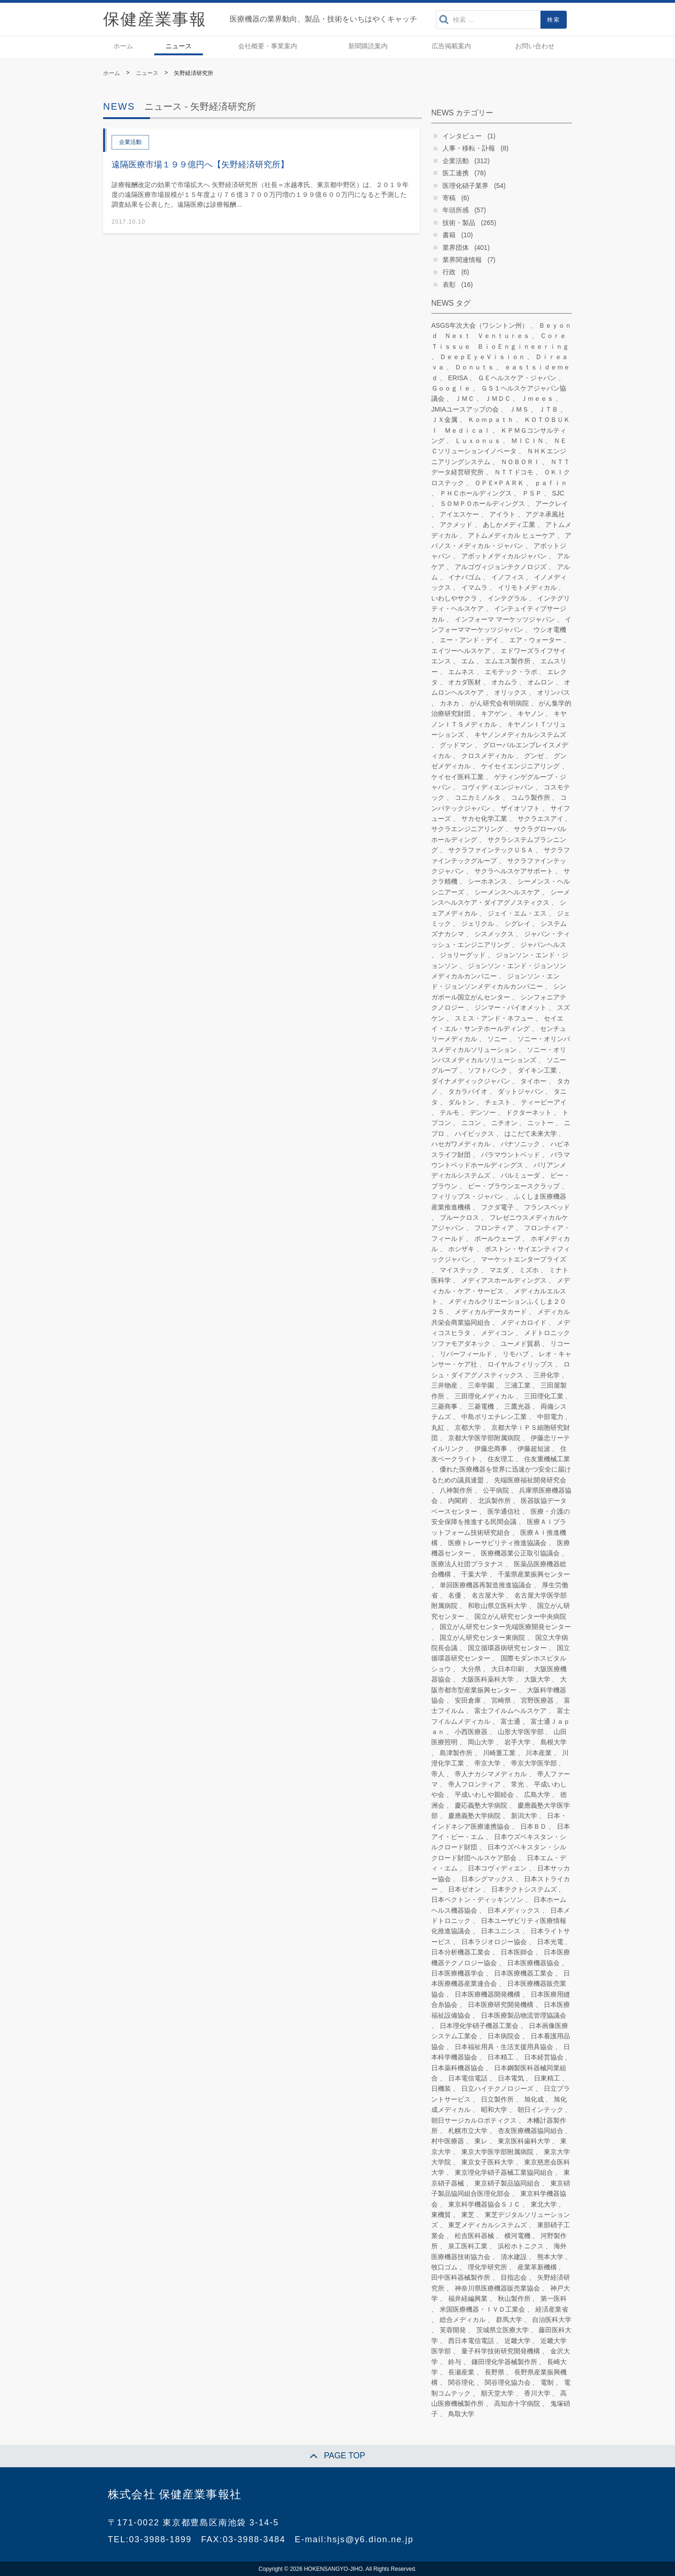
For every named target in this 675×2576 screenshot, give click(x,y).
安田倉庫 (468, 1700)
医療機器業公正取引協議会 (520, 1553)
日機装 (441, 2088)
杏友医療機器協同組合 (530, 2130)
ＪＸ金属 (444, 419)
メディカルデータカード (491, 1311)
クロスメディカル (487, 755)
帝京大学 (487, 1763)
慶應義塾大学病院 (474, 1815)
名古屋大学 (488, 1595)
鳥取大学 (461, 2414)
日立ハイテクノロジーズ (497, 2088)
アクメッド (456, 524)
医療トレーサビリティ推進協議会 (497, 1543)
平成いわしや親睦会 (484, 1794)
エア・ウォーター (535, 640)
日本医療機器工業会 (523, 1973)
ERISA (457, 378)
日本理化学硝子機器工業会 (479, 2025)
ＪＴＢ (548, 409)
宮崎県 (501, 1700)
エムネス (461, 672)
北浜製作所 (494, 1500)
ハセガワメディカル (460, 1144)
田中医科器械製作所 (460, 2277)
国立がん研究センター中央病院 (520, 1616)
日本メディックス (514, 1910)
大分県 (471, 1669)
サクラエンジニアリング (467, 829)
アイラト (502, 514)
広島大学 (537, 1794)
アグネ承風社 (545, 514)
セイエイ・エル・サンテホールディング (497, 1023)
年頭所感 (455, 210)
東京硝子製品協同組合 (507, 2183)
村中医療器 (447, 2141)
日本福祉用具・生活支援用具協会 (504, 2046)
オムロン (540, 682)
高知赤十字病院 (517, 2403)
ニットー (540, 1123)
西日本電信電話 (471, 2340)
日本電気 (511, 2078)
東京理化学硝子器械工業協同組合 (504, 2172)
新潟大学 (524, 1815)
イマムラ (474, 587)
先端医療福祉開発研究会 (530, 1480)
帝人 (437, 1774)
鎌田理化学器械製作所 (504, 2362)
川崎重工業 (499, 1753)
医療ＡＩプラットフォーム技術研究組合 (498, 1527)
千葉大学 (474, 1574)
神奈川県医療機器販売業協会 (497, 2288)
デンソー (483, 1112)
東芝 (467, 2214)
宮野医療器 (537, 1700)
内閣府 (458, 1500)
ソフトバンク (487, 1070)
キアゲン (494, 713)
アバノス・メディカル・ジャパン (501, 540)
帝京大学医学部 (534, 1763)
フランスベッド (547, 1207)
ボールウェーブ (497, 1238)
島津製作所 (456, 1753)
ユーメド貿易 (520, 1343)
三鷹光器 (517, 1406)
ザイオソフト (520, 808)
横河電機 (517, 2235)
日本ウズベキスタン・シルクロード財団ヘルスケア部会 (498, 1852)
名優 (454, 1595)
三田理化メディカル (484, 1396)
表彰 (449, 284)
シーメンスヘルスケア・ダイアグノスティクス (500, 897)
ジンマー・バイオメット (510, 1007)
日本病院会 (504, 2036)
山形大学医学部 (521, 1731)
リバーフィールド (466, 1354)
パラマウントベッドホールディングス (500, 1160)
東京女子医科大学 (487, 2162)
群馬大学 (509, 2319)
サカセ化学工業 (484, 818)
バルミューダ (520, 1175)
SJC (558, 493)
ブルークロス (459, 1217)
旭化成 (534, 2099)
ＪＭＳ (519, 409)
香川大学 (537, 2393)
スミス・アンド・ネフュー (494, 1018)
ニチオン (504, 1123)
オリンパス (553, 692)
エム (467, 661)
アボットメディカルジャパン (504, 556)
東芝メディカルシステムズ (487, 2225)
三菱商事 (444, 1406)
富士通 (510, 1721)
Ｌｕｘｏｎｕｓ (478, 440)
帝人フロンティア (474, 1784)
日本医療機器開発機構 (487, 1994)
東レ (481, 2141)
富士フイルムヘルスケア (510, 1710)
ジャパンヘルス (543, 944)
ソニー (497, 1039)
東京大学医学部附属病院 (497, 2151)
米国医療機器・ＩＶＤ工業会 (482, 2309)
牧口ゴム (444, 2267)
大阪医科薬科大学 (487, 1679)
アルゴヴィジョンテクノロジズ (501, 567)
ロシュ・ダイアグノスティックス (500, 1369)
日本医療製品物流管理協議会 (523, 2015)
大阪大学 (537, 1679)
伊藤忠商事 (490, 1448)
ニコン (471, 1123)
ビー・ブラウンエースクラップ (514, 1186)
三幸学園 (481, 1385)
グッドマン (456, 745)
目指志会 (514, 2277)
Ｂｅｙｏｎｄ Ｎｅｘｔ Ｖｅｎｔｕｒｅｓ (501, 330)
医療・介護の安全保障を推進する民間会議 (500, 1516)
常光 (517, 1784)
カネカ (449, 703)
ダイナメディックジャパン (470, 1081)
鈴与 (454, 2362)
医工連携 (455, 173)
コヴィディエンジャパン (497, 787)
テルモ (449, 1112)
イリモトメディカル (527, 587)
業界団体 (455, 247)
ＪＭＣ (464, 398)
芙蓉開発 (453, 2330)
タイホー (533, 1081)
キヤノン (531, 713)
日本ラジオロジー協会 (494, 1941)
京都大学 (468, 1427)
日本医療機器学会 (457, 1973)
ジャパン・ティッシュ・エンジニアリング (500, 939)
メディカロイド (524, 1322)
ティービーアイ (544, 1102)
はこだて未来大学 (530, 1133)
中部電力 (550, 1416)
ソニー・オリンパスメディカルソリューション (500, 1044)
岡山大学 (481, 1742)
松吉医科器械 (474, 2235)
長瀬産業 (461, 2372)
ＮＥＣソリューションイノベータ (499, 446)
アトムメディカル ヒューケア (511, 535)
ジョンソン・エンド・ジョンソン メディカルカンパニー (498, 971)
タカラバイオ (468, 1091)
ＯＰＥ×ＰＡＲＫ (499, 483)
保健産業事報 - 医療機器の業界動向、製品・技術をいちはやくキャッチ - (154, 18)
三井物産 (444, 1385)
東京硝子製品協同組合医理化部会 (500, 2188)
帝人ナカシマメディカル (491, 1774)
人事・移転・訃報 (468, 148)
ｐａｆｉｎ (550, 483)
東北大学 (544, 2204)
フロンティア (494, 1228)
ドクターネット (529, 1112)
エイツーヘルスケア (460, 650)
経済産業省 (551, 2309)
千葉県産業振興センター (534, 1574)
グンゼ (534, 755)
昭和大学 (494, 2109)
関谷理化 (461, 2382)
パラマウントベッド (510, 1154)
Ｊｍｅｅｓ (537, 398)
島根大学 (553, 1742)
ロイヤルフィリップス (520, 1364)
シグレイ (517, 923)
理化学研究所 (487, 2267)
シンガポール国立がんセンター (498, 991)
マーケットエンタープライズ (523, 1259)
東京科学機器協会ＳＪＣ (484, 2204)
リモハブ (515, 1354)
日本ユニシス (500, 1931)
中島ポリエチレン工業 (494, 1416)
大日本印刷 (507, 1669)
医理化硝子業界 (465, 185)
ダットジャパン (521, 1091)
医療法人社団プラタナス (467, 1564)
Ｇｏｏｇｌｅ (451, 388)
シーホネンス (487, 881)
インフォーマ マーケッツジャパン (505, 619)
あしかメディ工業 (509, 524)
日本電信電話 (468, 2078)
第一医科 (553, 2298)
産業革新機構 (537, 2267)
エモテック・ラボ (511, 672)
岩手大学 (517, 1742)
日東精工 (547, 2078)
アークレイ (551, 503)
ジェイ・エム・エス (517, 913)
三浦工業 (517, 1385)
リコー (560, 1343)
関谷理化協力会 (508, 2382)
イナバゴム (464, 577)
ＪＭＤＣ (498, 398)
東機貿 (441, 2214)
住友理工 (501, 1459)
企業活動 (455, 161)
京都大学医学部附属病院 (484, 1438)
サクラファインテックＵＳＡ (490, 850)
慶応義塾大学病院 (481, 1805)
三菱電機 (481, 1406)
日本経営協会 (543, 2057)
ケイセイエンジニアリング (520, 766)
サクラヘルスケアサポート (513, 871)
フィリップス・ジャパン (467, 1196)
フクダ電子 (497, 1207)
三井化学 (546, 1375)
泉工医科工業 (468, 2246)
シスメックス (494, 934)
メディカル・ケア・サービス (500, 1285)
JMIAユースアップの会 (465, 409)
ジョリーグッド (463, 955)
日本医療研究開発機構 (500, 2004)
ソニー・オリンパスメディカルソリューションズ (498, 1055)
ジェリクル (477, 923)
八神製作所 (456, 1490)
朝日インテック (540, 2109)
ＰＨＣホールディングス (476, 493)
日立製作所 (497, 2099)
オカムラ (504, 682)
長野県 (494, 2372)
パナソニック (520, 1144)
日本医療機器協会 (533, 1963)
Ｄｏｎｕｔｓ (474, 367)
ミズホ (529, 1270)
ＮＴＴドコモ (513, 472)
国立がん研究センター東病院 (482, 1637)
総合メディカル (463, 2319)
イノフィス (507, 577)
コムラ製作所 (530, 797)
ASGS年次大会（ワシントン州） (479, 325)
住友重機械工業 (547, 1459)
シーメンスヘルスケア (507, 892)
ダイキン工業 (537, 1070)
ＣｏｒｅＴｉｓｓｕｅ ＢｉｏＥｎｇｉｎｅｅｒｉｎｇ (500, 341)
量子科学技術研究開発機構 (500, 2351)
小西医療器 (471, 1731)
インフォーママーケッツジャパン (501, 624)
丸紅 (437, 1427)
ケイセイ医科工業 (457, 777)
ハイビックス (474, 1133)
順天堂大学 (497, 2393)
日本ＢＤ (533, 1826)
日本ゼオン (464, 1889)
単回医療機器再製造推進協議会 (486, 1585)
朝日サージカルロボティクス (474, 2120)
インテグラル (507, 598)
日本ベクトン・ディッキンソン (477, 1899)
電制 (547, 2382)
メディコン (497, 1333)
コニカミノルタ (478, 797)
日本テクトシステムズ (524, 1889)
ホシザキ (461, 1249)
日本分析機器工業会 (460, 1952)
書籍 (449, 235)
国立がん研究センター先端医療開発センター (505, 1626)
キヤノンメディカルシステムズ (520, 734)
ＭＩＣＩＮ (527, 440)
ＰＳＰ (532, 493)
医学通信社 (504, 1511)
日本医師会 (517, 1952)
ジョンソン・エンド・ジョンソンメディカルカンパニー (495, 981)
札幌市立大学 (468, 2130)
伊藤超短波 (534, 1448)
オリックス (510, 692)
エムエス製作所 (508, 661)
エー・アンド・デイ (469, 640)
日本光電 (550, 1941)
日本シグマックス (487, 1879)
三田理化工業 (543, 1396)
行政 (449, 272)
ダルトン (461, 1102)
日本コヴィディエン (497, 1868)
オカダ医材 (464, 682)
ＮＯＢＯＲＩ (520, 462)
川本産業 (538, 1753)
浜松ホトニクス (521, 2246)
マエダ (499, 1270)
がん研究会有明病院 (499, 703)
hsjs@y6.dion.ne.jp (370, 2539)
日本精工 (501, 2057)
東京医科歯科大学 (524, 2141)
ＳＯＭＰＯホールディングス (482, 503)
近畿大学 (517, 2340)
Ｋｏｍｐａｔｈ (491, 419)
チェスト (498, 1102)
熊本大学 (550, 2257)
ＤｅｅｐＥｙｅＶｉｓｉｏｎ (482, 356)
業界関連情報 (462, 259)
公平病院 (496, 1490)
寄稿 (449, 198)
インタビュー (462, 136)
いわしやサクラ (454, 598)
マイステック (459, 1270)
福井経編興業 (468, 2298)
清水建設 (514, 2257)
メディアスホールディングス (504, 1280)
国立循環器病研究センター (507, 1648)
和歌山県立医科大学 (497, 1605)
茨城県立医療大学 (502, 2330)
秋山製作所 (514, 2298)
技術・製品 (458, 222)
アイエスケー (459, 514)
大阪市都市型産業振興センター (499, 1684)
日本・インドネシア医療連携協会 (499, 1821)
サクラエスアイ (540, 818)
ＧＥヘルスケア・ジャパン (517, 378)
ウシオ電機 (549, 629)
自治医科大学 (551, 2319)
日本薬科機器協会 (457, 2068)
